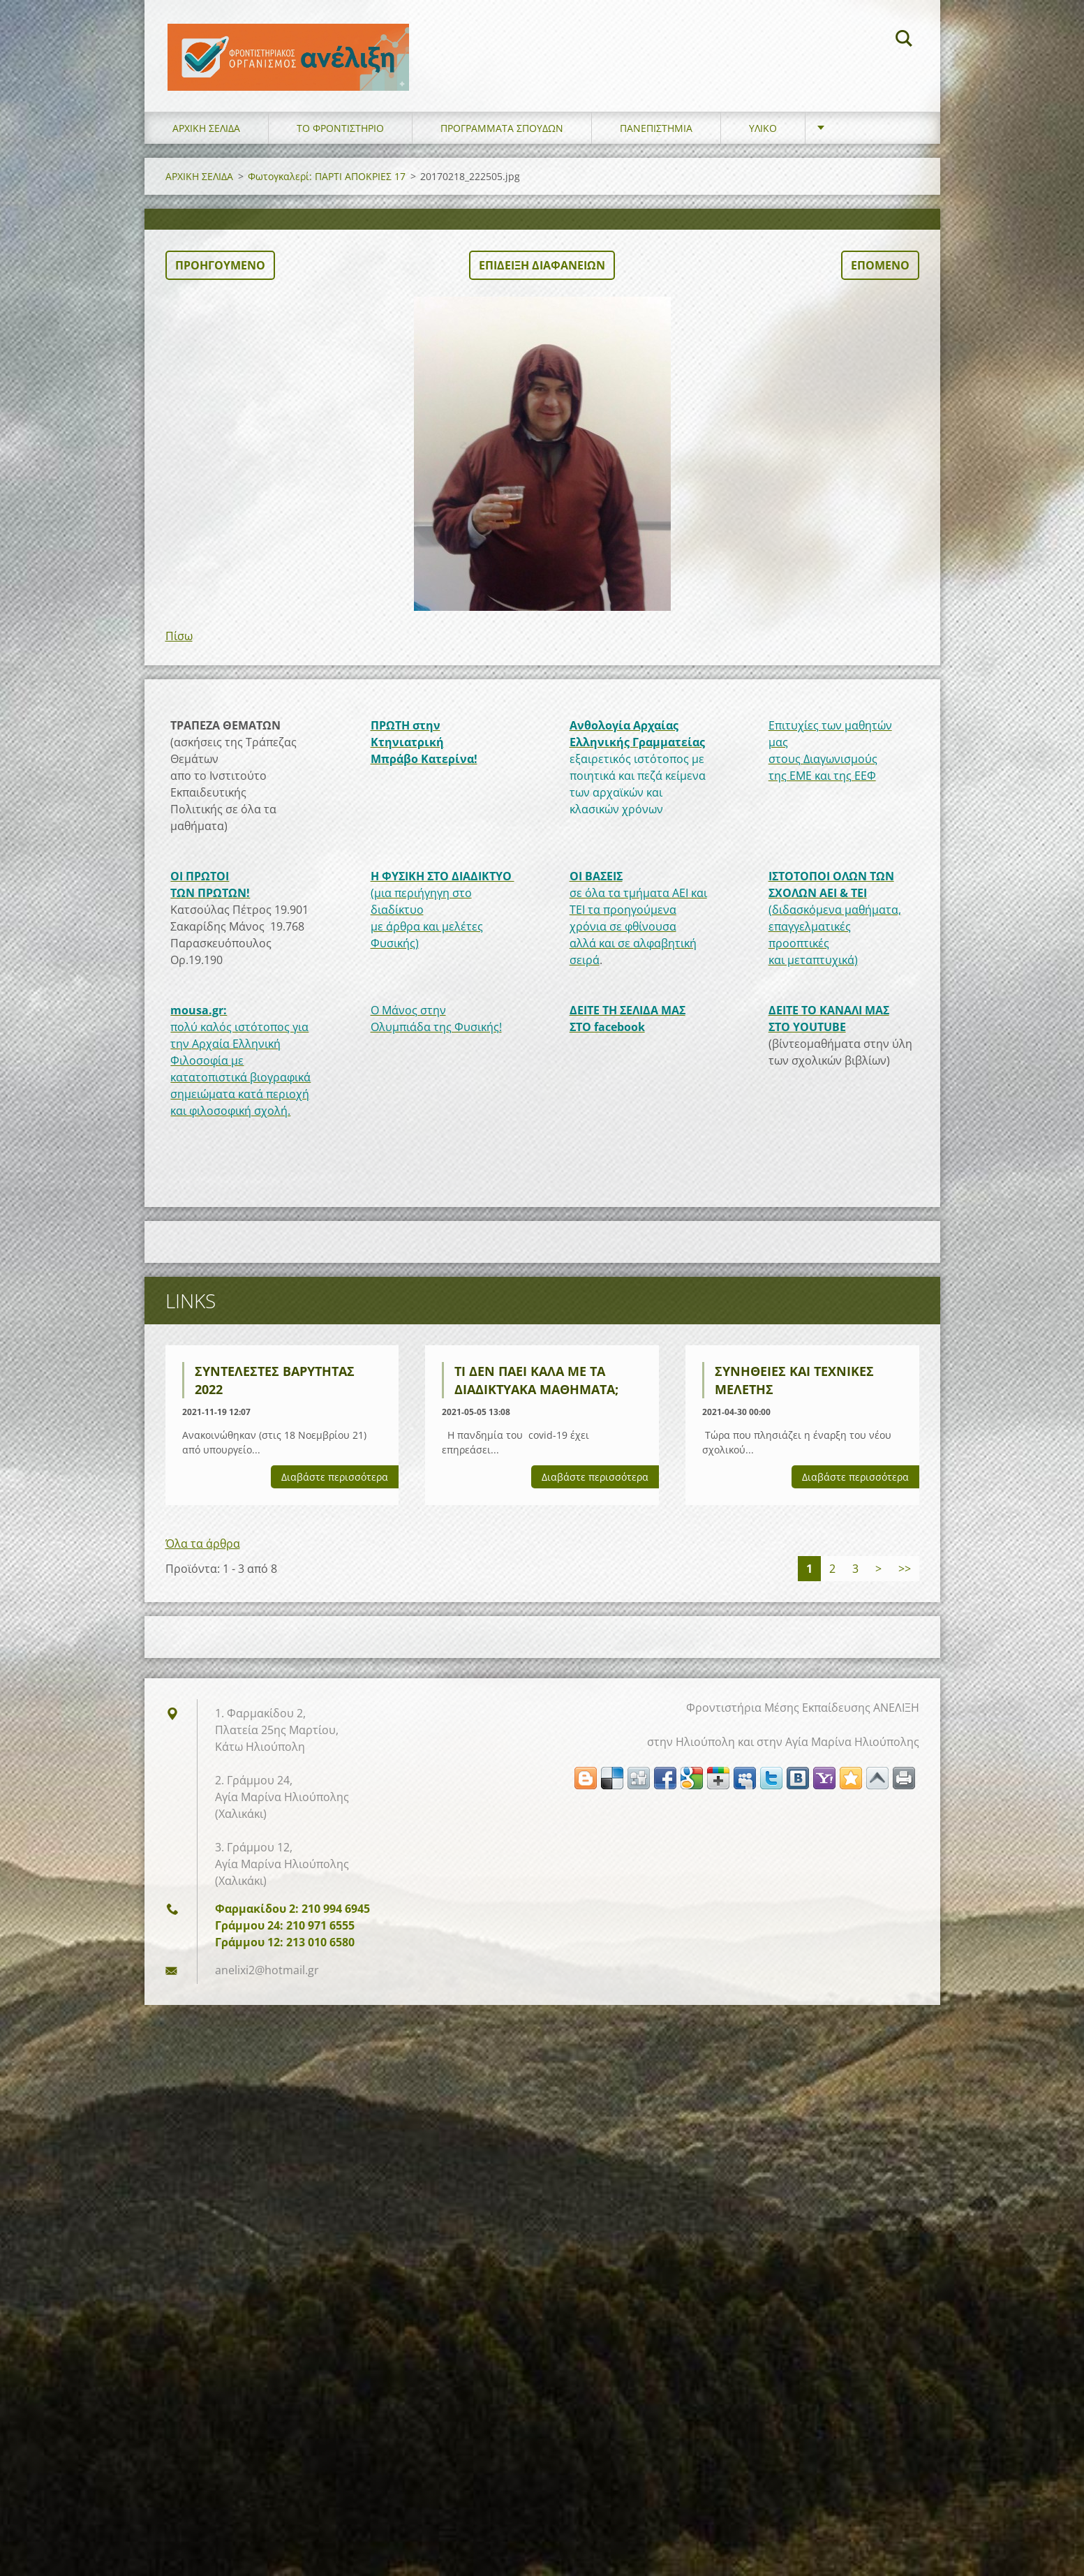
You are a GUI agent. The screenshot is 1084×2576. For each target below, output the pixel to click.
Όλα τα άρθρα (202, 1555)
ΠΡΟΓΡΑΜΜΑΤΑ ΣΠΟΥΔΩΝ (501, 139)
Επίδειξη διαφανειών (542, 276)
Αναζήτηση (904, 40)
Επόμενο (880, 276)
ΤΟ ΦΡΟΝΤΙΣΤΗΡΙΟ (340, 139)
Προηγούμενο (220, 276)
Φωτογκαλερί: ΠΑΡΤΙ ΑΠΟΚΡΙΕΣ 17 (327, 187)
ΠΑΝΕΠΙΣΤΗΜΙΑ (656, 139)
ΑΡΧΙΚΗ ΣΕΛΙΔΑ (206, 139)
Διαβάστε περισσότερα (334, 1488)
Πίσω (179, 647)
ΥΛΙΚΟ (763, 139)
